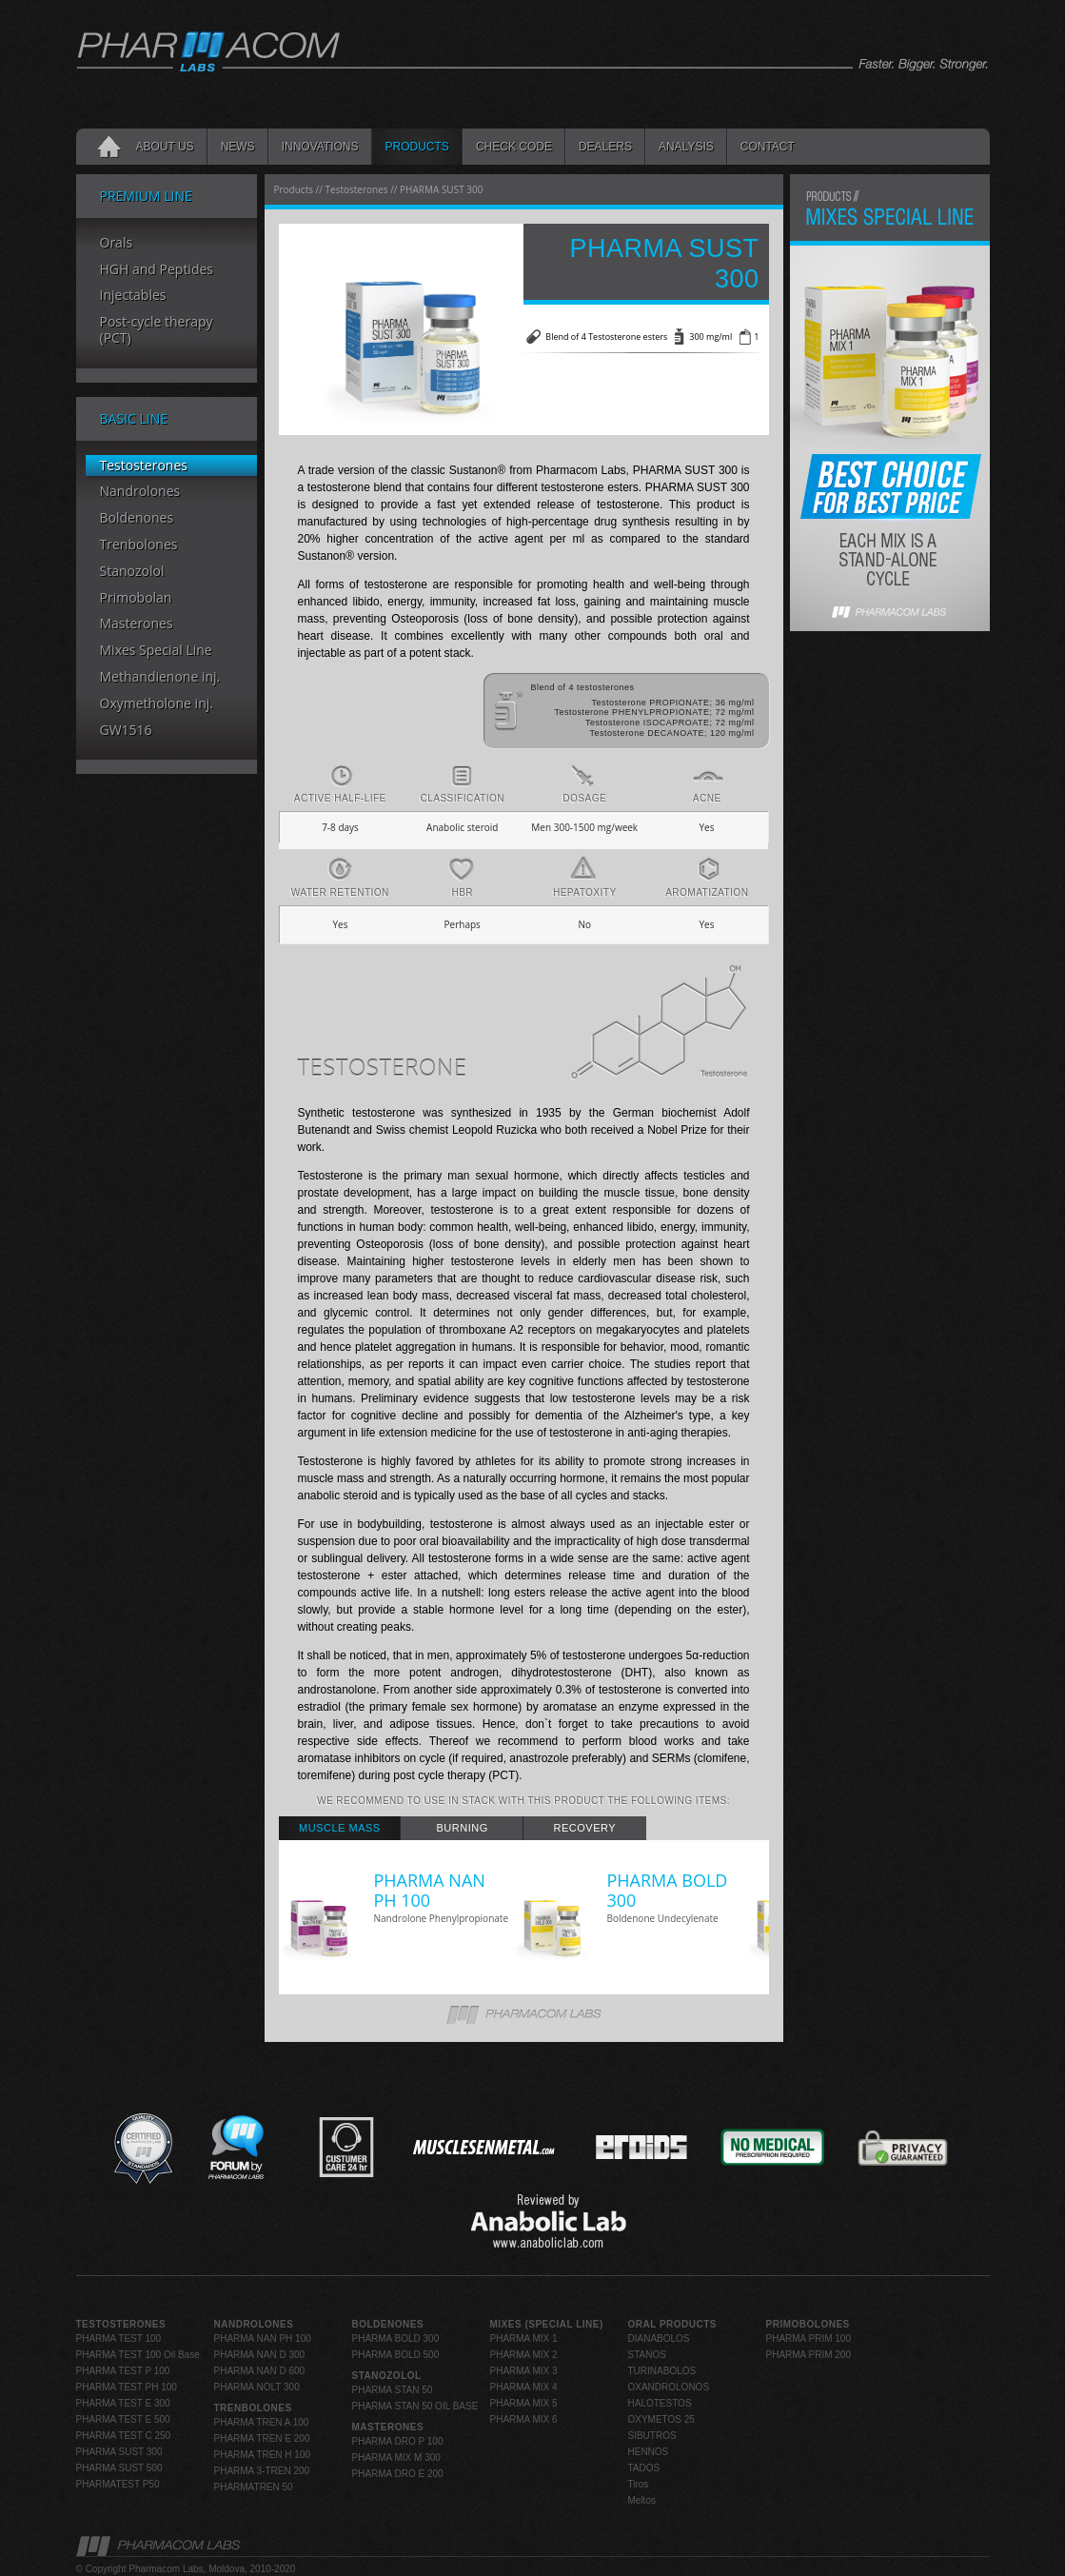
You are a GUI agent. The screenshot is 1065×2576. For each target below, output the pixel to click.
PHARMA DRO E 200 (398, 2473)
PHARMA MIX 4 (524, 2387)
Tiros (638, 2484)
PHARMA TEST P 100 (123, 2371)
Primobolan (136, 598)
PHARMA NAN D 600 (260, 2371)
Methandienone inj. (160, 677)
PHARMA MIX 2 (524, 2354)
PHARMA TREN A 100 (261, 2422)
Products (417, 146)
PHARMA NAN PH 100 (262, 2338)
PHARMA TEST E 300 (123, 2403)
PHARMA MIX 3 (524, 2371)
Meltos (642, 2500)
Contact (767, 146)
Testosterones (143, 466)
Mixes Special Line (156, 651)
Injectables (133, 295)
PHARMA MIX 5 (524, 2403)
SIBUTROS (652, 2435)
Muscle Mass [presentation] (340, 1827)
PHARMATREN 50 (253, 2487)
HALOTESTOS (660, 2403)
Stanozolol (132, 572)
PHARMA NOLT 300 (257, 2387)
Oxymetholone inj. (156, 704)
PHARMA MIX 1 (524, 2338)
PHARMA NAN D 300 (260, 2354)
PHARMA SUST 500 (119, 2468)
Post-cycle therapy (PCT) (156, 330)
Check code (514, 146)
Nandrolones (140, 492)
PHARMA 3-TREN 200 (262, 2471)
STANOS (647, 2354)
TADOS (644, 2468)
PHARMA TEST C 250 (123, 2435)
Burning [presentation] (462, 1827)
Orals (116, 243)
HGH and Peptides (157, 270)
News (238, 146)
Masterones (136, 624)
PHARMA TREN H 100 (262, 2454)
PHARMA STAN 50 (392, 2390)
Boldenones (137, 518)
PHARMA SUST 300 (119, 2452)
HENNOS (648, 2452)
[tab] (340, 1828)
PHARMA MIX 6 (524, 2419)
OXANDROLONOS (669, 2387)
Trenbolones (139, 545)
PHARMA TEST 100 (119, 2338)
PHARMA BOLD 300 (396, 2338)
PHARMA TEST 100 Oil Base (138, 2354)
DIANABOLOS (659, 2338)
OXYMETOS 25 (661, 2419)
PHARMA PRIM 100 (808, 2338)
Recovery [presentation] (585, 1827)
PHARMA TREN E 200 (262, 2438)
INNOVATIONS (320, 146)
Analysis (686, 146)
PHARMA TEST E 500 (123, 2419)
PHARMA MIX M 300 (396, 2457)
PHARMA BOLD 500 (396, 2354)
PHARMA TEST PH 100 (126, 2387)
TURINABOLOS (662, 2371)
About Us (165, 146)
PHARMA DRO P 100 (398, 2441)
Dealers (605, 146)
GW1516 (126, 731)
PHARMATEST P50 (118, 2484)
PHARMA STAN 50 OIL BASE (415, 2406)
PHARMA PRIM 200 (808, 2354)
